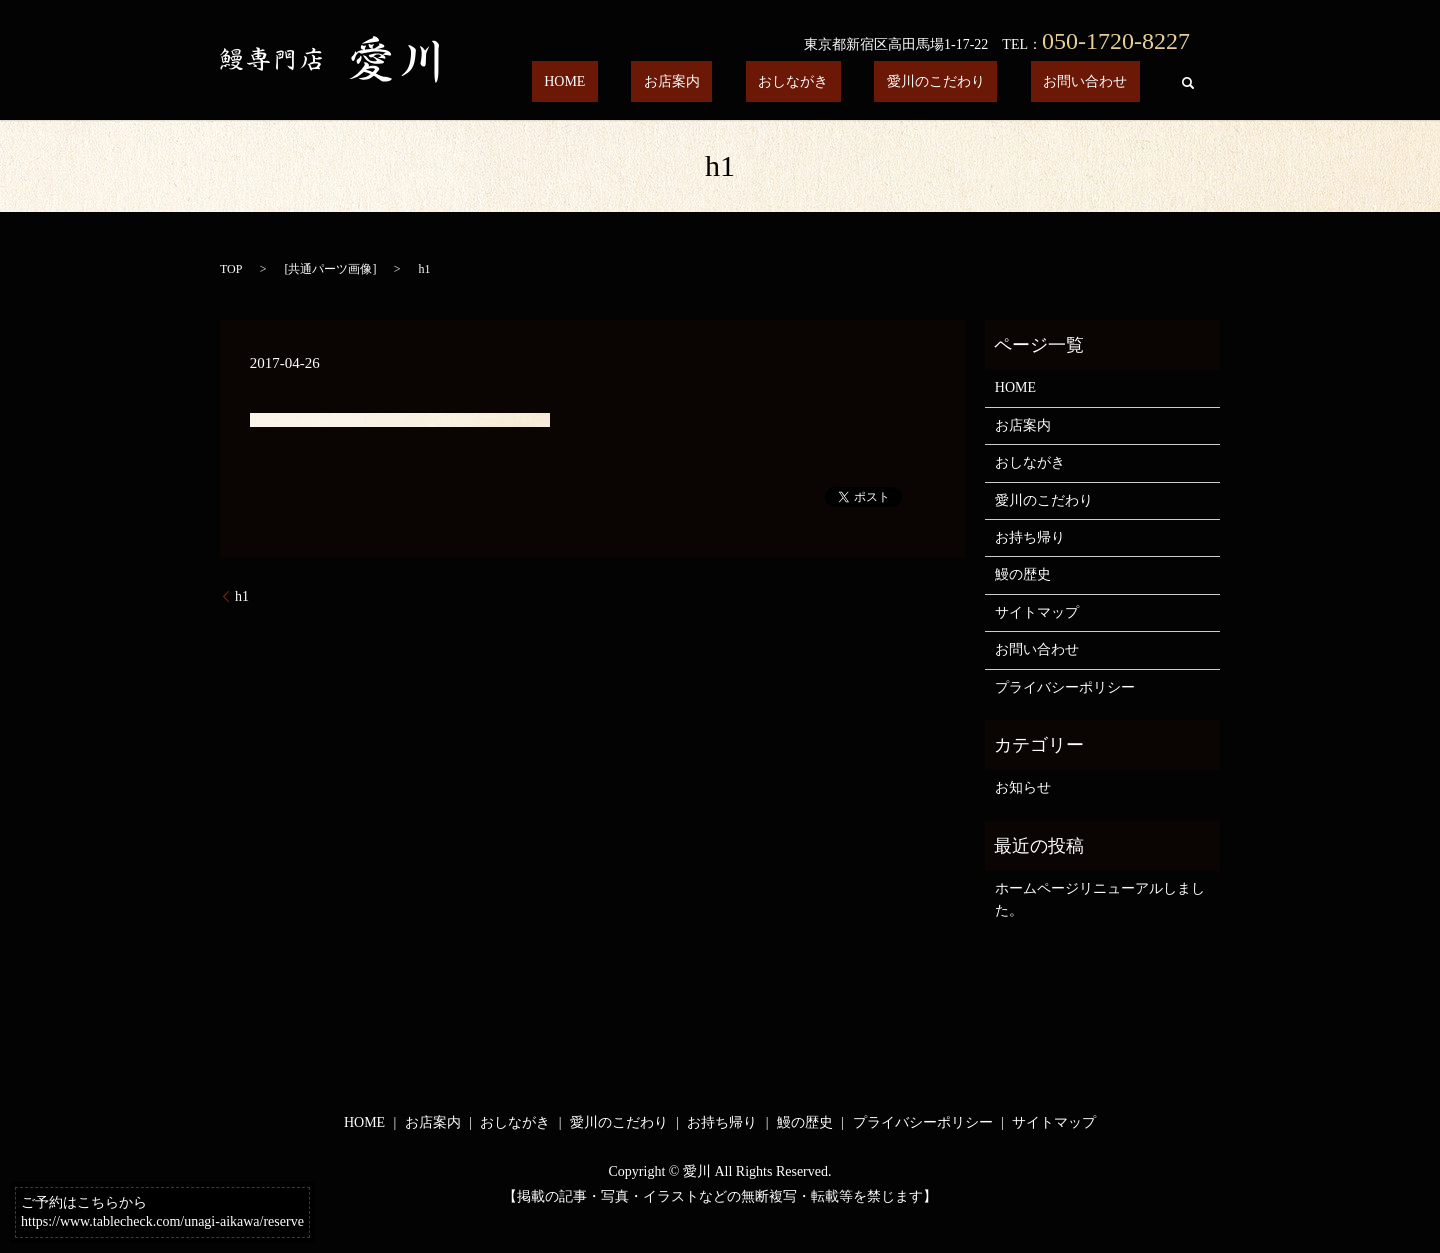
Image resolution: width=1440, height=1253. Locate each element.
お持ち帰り (1030, 537)
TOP (231, 269)
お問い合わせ (1098, 82)
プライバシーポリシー (1065, 687)
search (1188, 83)
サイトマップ (1037, 612)
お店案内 (759, 82)
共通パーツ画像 (330, 269)
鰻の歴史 (1023, 574)
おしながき (855, 82)
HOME (676, 82)
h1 (242, 596)
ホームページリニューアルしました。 (1100, 899)
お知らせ (1023, 787)
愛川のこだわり (973, 82)
